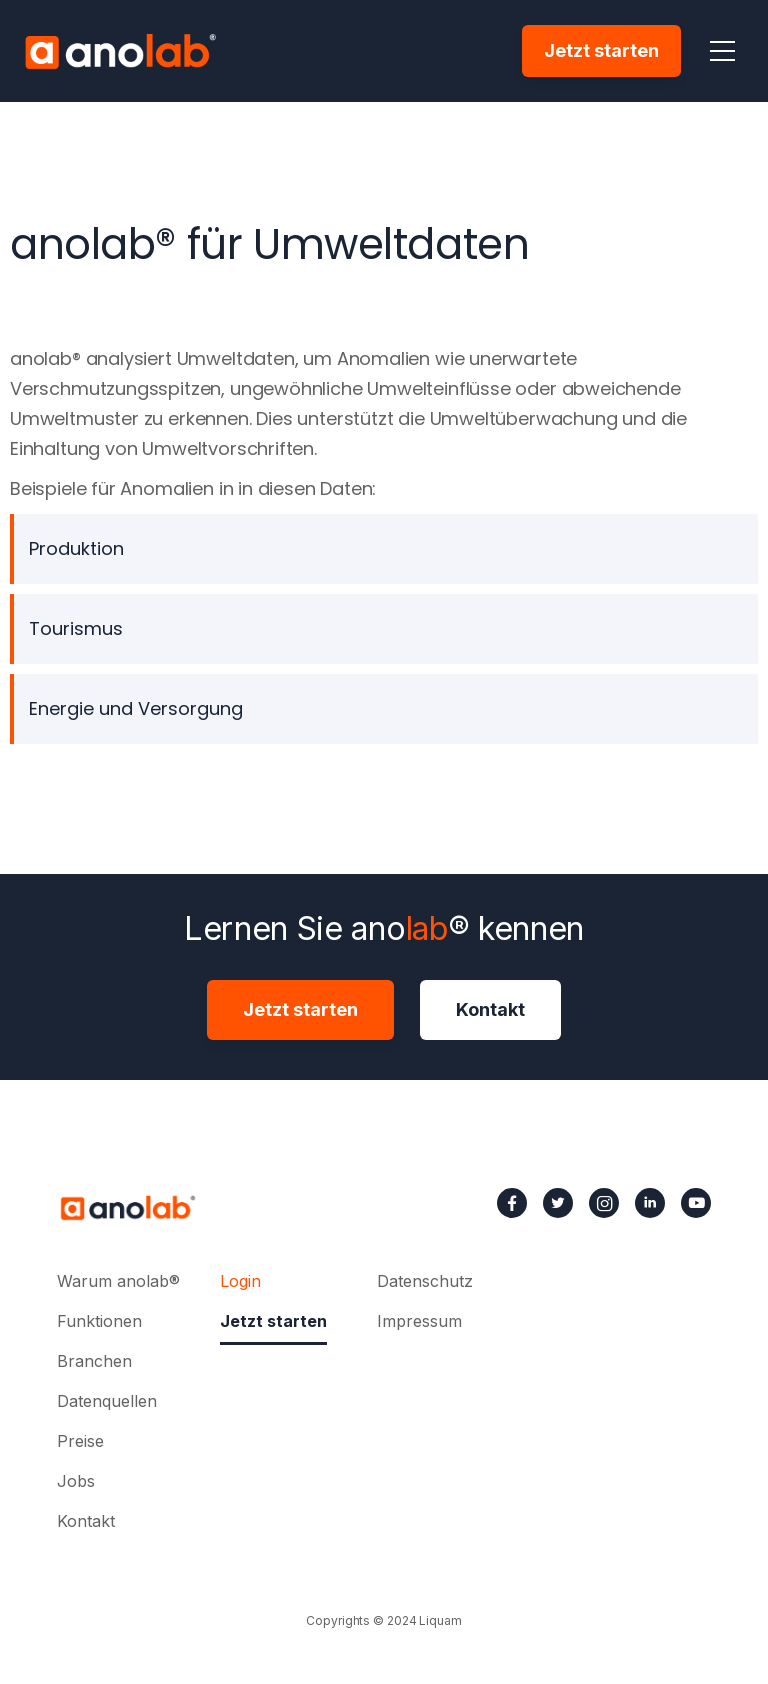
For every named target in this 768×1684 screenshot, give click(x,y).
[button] (722, 51)
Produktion (76, 548)
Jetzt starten (601, 50)
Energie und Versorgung (136, 708)
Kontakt (490, 1009)
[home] (120, 51)
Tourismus (76, 628)
